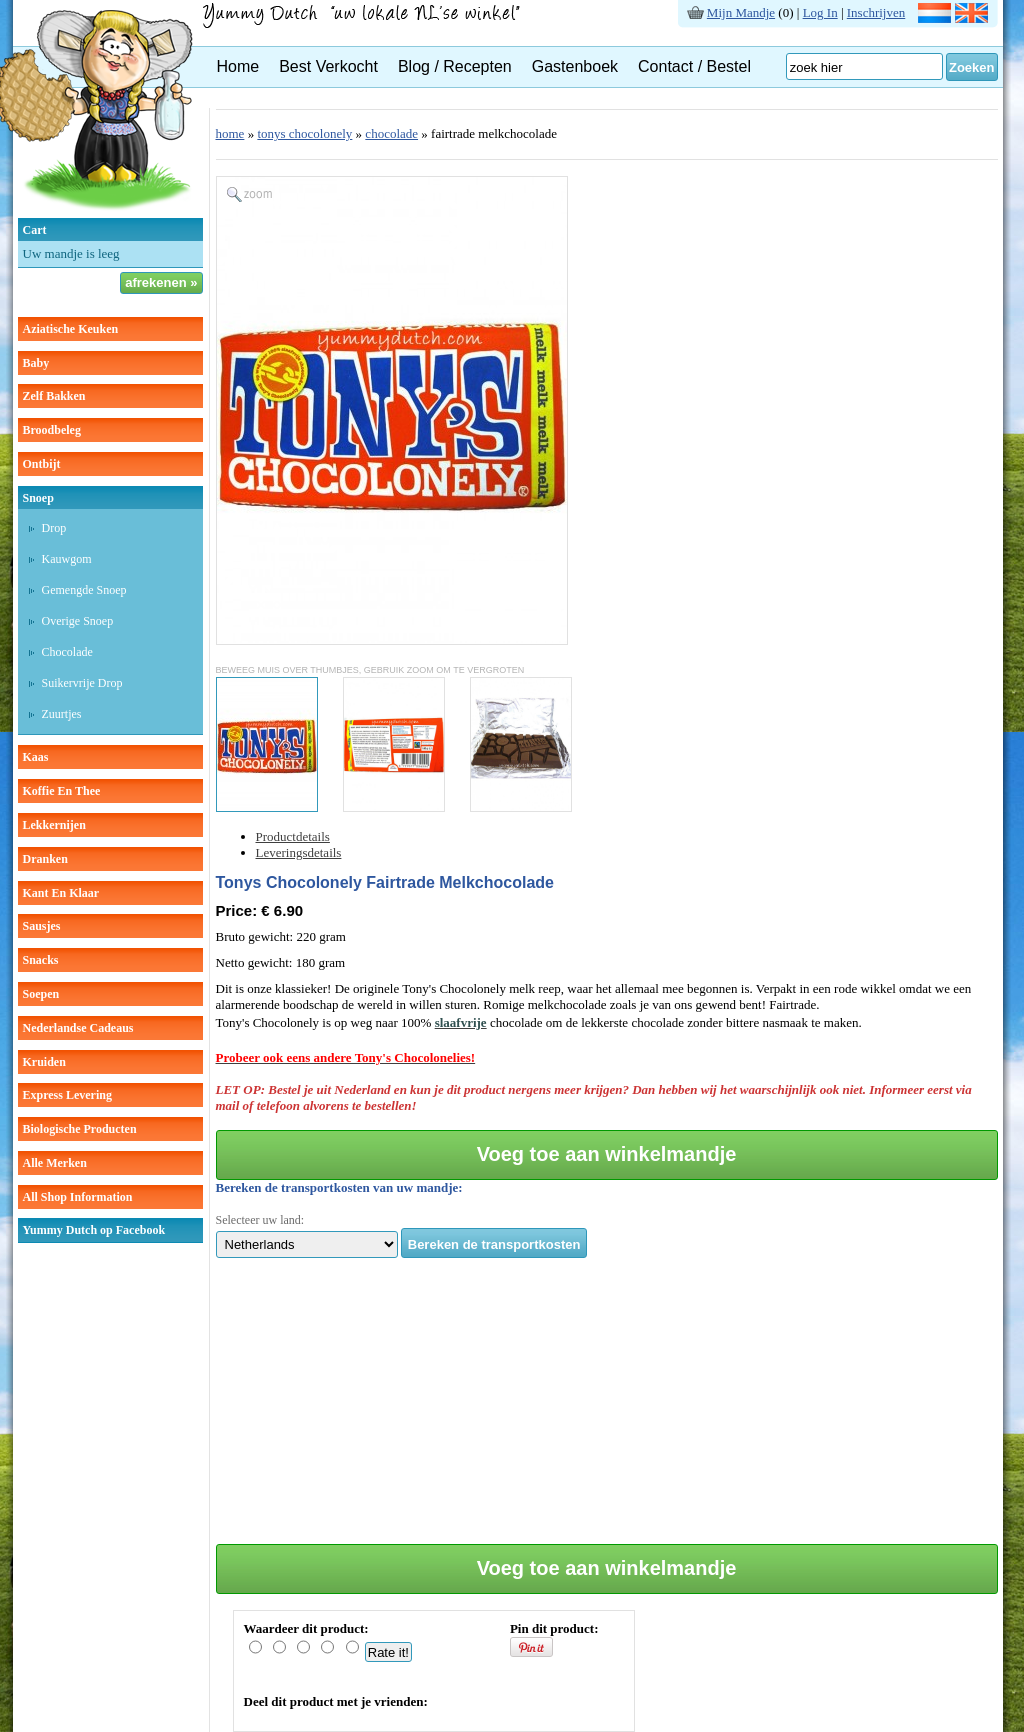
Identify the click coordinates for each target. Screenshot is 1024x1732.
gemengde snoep (84, 590)
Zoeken (972, 67)
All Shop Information (78, 1197)
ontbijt (42, 464)
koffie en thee (62, 791)
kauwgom (67, 559)
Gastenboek (575, 66)
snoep (38, 498)
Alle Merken (55, 1163)
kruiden (44, 1062)
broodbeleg (52, 430)
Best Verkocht (328, 66)
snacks (41, 960)
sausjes (42, 926)
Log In (820, 12)
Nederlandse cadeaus (78, 1028)
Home (238, 66)
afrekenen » (161, 282)
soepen (41, 994)
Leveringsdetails (299, 852)
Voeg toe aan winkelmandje (607, 1154)
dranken (45, 859)
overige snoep (78, 621)
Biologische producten (80, 1129)
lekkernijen (54, 825)
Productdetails (293, 836)
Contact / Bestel (694, 66)
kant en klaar (61, 893)
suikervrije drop (82, 683)
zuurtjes (62, 714)
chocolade (67, 652)
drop (54, 528)
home (230, 133)
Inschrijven (876, 12)
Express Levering (67, 1095)
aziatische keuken (71, 329)
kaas (36, 757)
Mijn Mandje (741, 12)
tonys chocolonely (304, 133)
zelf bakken (54, 396)
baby (36, 363)
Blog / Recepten (455, 66)
